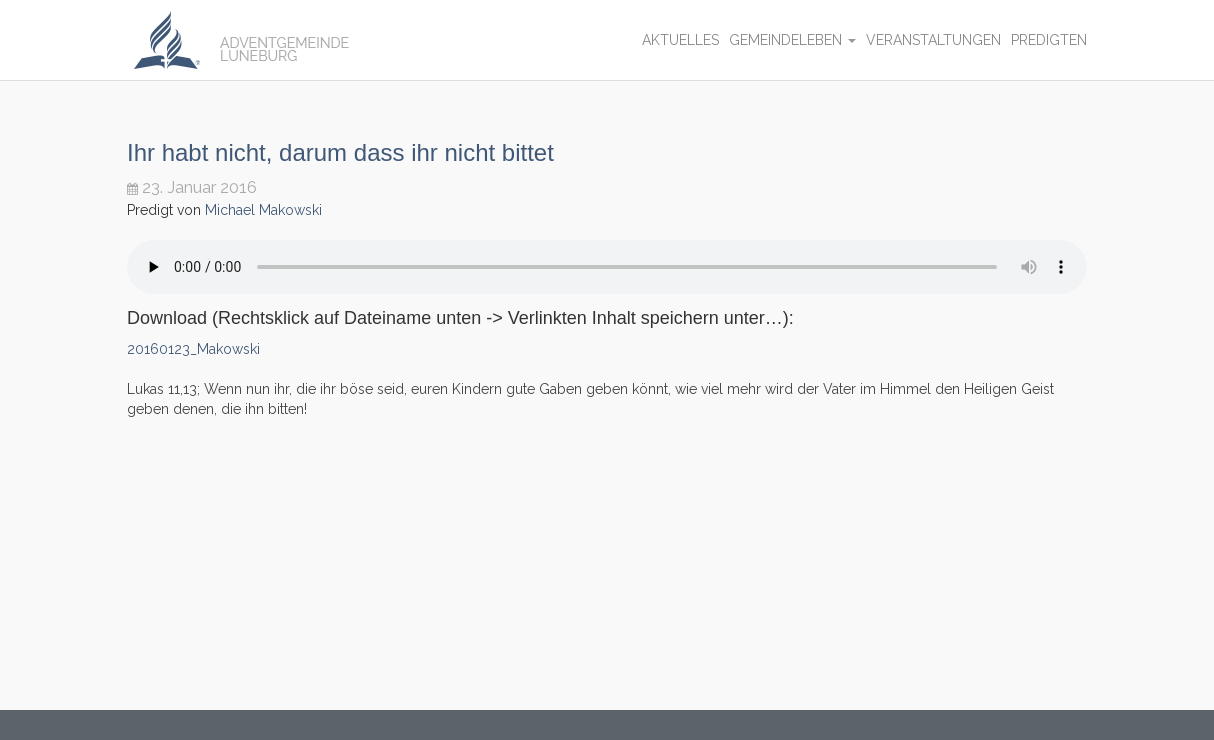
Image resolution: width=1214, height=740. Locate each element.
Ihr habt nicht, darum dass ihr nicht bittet (340, 152)
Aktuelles (680, 40)
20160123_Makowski (193, 349)
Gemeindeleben (792, 40)
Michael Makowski (263, 210)
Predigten (1049, 40)
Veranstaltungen (933, 40)
